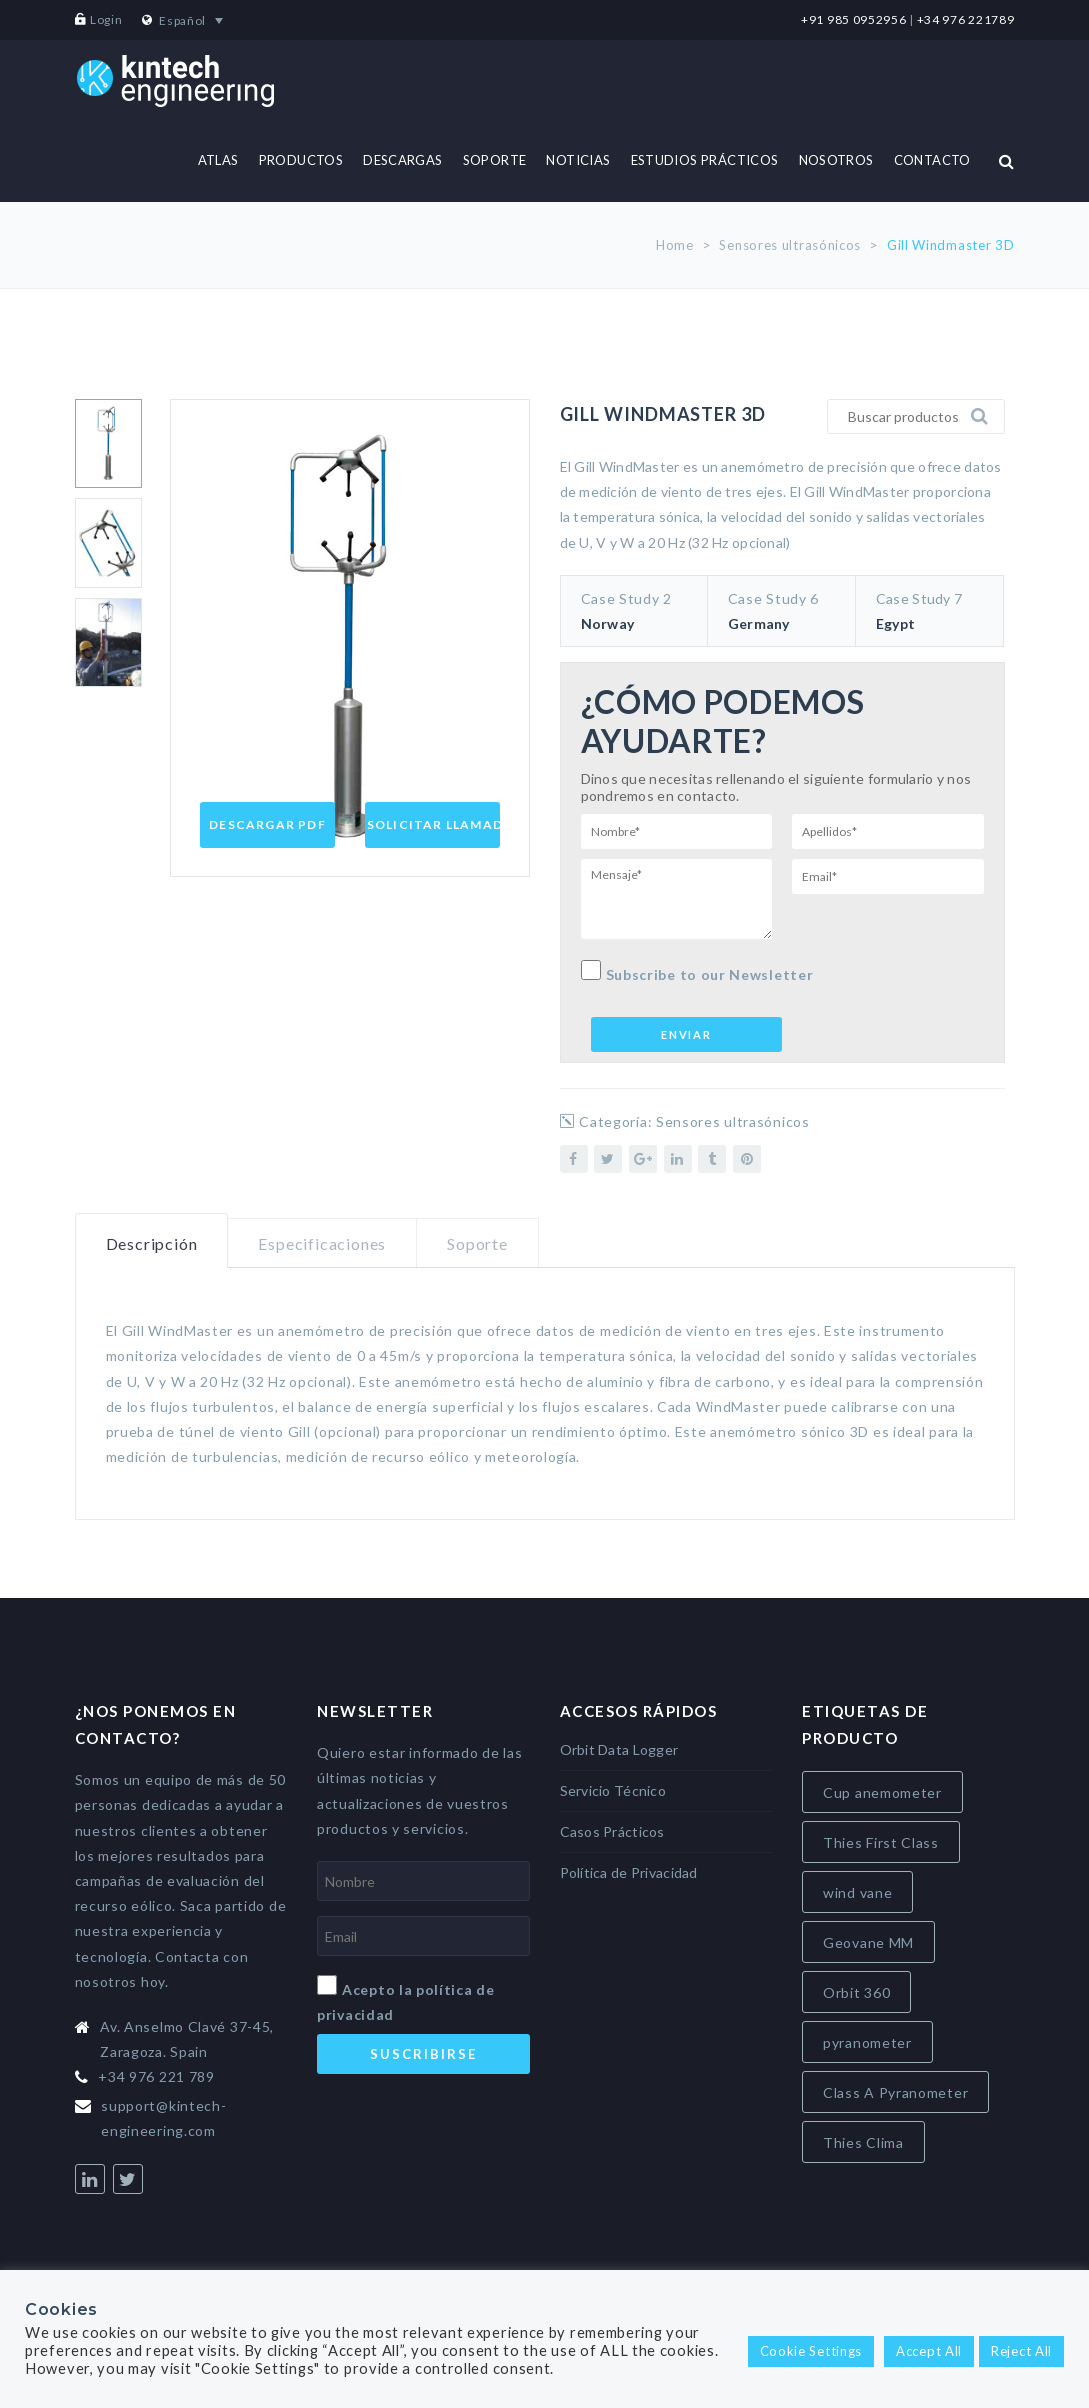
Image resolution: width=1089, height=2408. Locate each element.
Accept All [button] (929, 2351)
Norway (608, 623)
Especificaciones (322, 1243)
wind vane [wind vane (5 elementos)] (857, 1892)
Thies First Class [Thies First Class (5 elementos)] (881, 1842)
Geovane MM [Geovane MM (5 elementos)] (868, 1942)
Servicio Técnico (613, 1790)
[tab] (152, 1241)
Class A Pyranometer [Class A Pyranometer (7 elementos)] (895, 2092)
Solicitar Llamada (440, 824)
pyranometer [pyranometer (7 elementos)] (867, 2042)
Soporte (477, 1243)
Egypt (895, 623)
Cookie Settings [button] (811, 2351)
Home (675, 245)
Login (106, 19)
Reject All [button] (1021, 2351)
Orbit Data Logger (619, 1749)
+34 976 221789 (966, 19)
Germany (759, 623)
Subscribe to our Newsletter (697, 971)
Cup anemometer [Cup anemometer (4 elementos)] (882, 1792)
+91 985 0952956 (854, 19)
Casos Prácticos (612, 1831)
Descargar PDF (267, 824)
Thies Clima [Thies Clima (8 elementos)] (863, 2142)
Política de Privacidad (629, 1872)
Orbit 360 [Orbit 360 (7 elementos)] (856, 1992)
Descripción (152, 1243)
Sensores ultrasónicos (790, 245)
